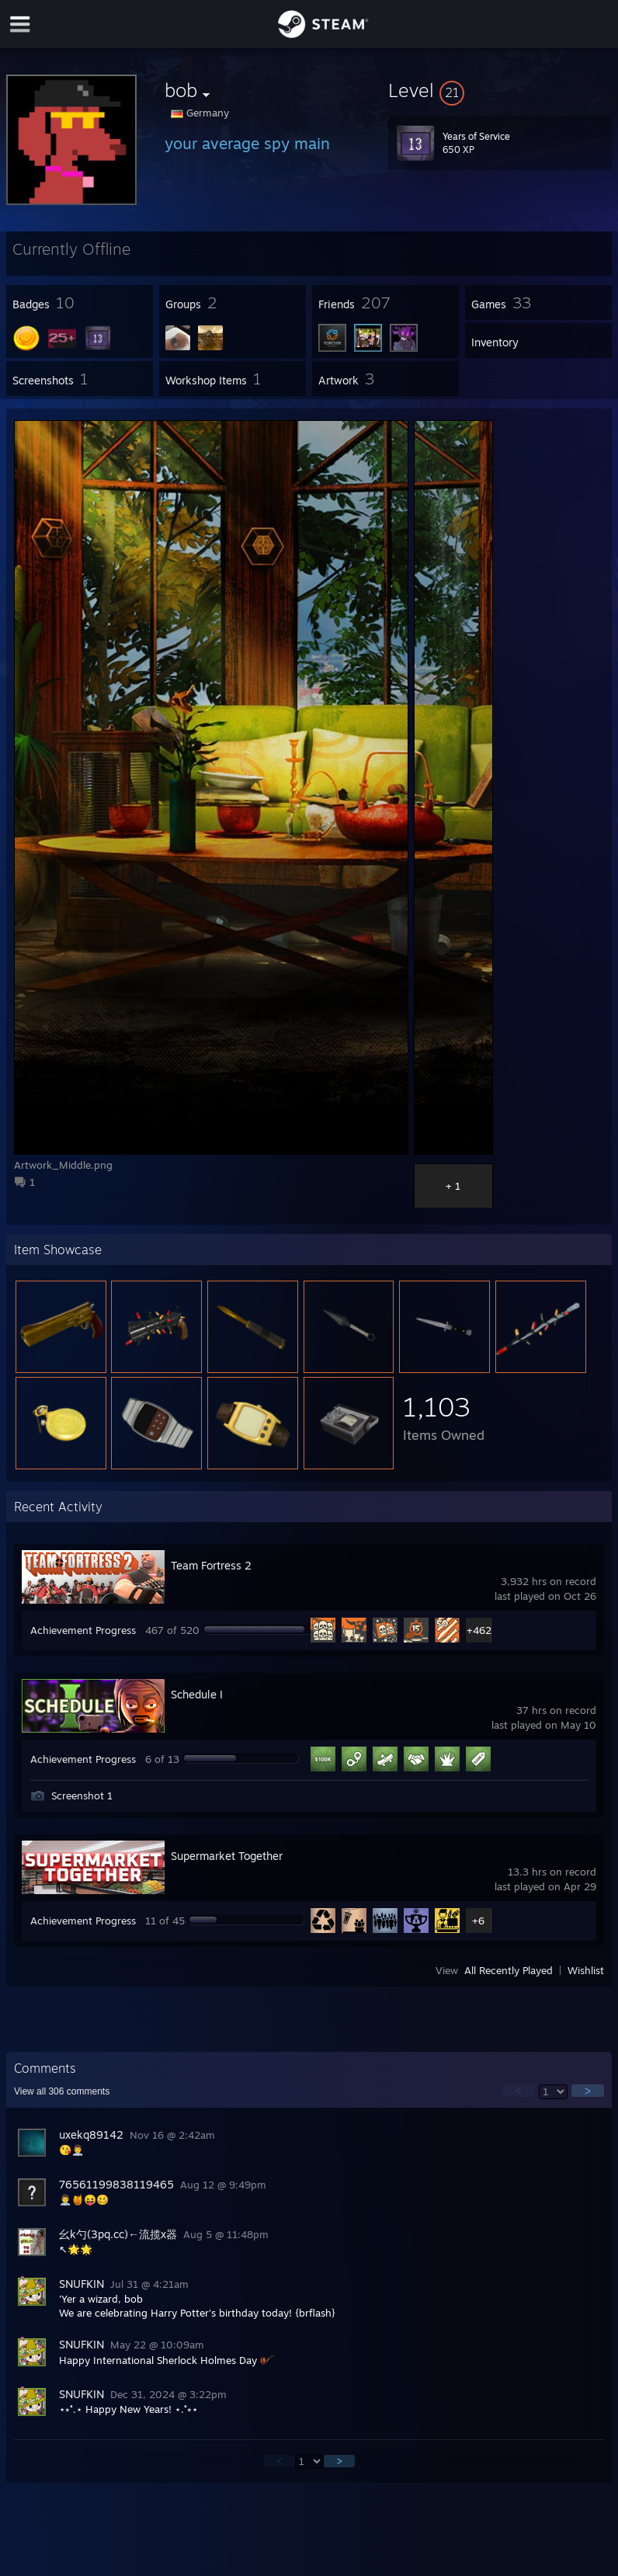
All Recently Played (508, 1970)
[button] (500, 90)
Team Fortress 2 (211, 1565)
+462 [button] (479, 1630)
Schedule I (197, 1694)
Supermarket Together (227, 1855)
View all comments (61, 2091)
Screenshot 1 (82, 1795)
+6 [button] (478, 1920)
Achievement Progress (83, 1630)
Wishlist (586, 1970)
